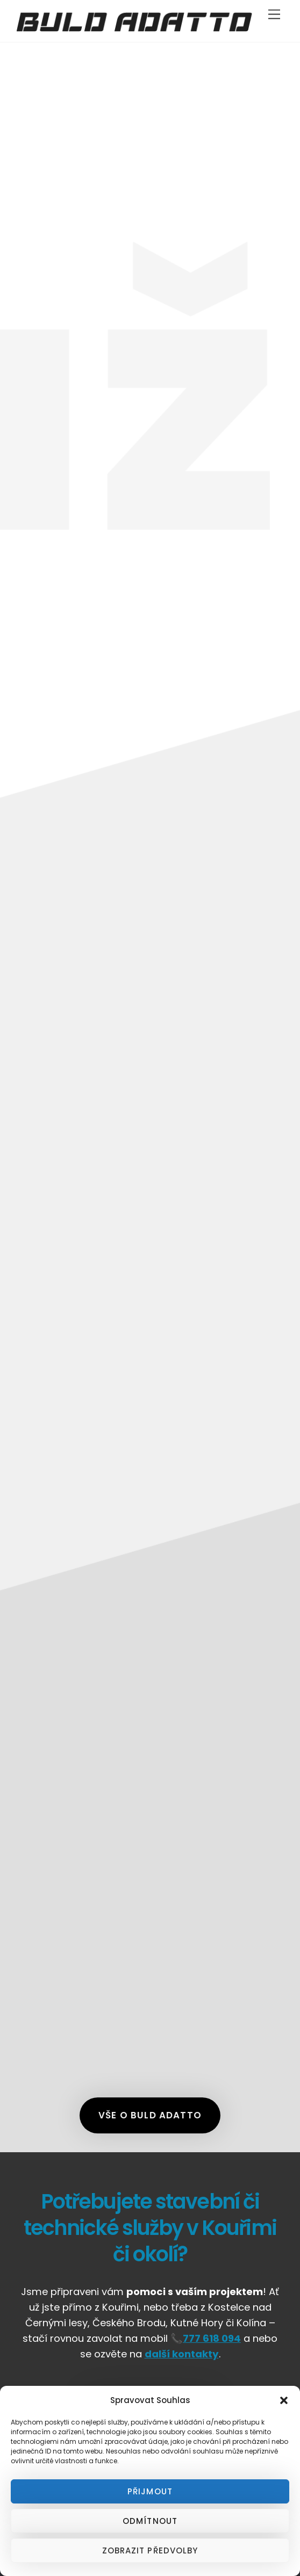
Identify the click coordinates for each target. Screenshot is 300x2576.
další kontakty (182, 2354)
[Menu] (274, 14)
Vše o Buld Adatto (150, 2115)
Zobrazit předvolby (150, 2550)
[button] (283, 2400)
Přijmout (149, 2491)
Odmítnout (150, 2521)
